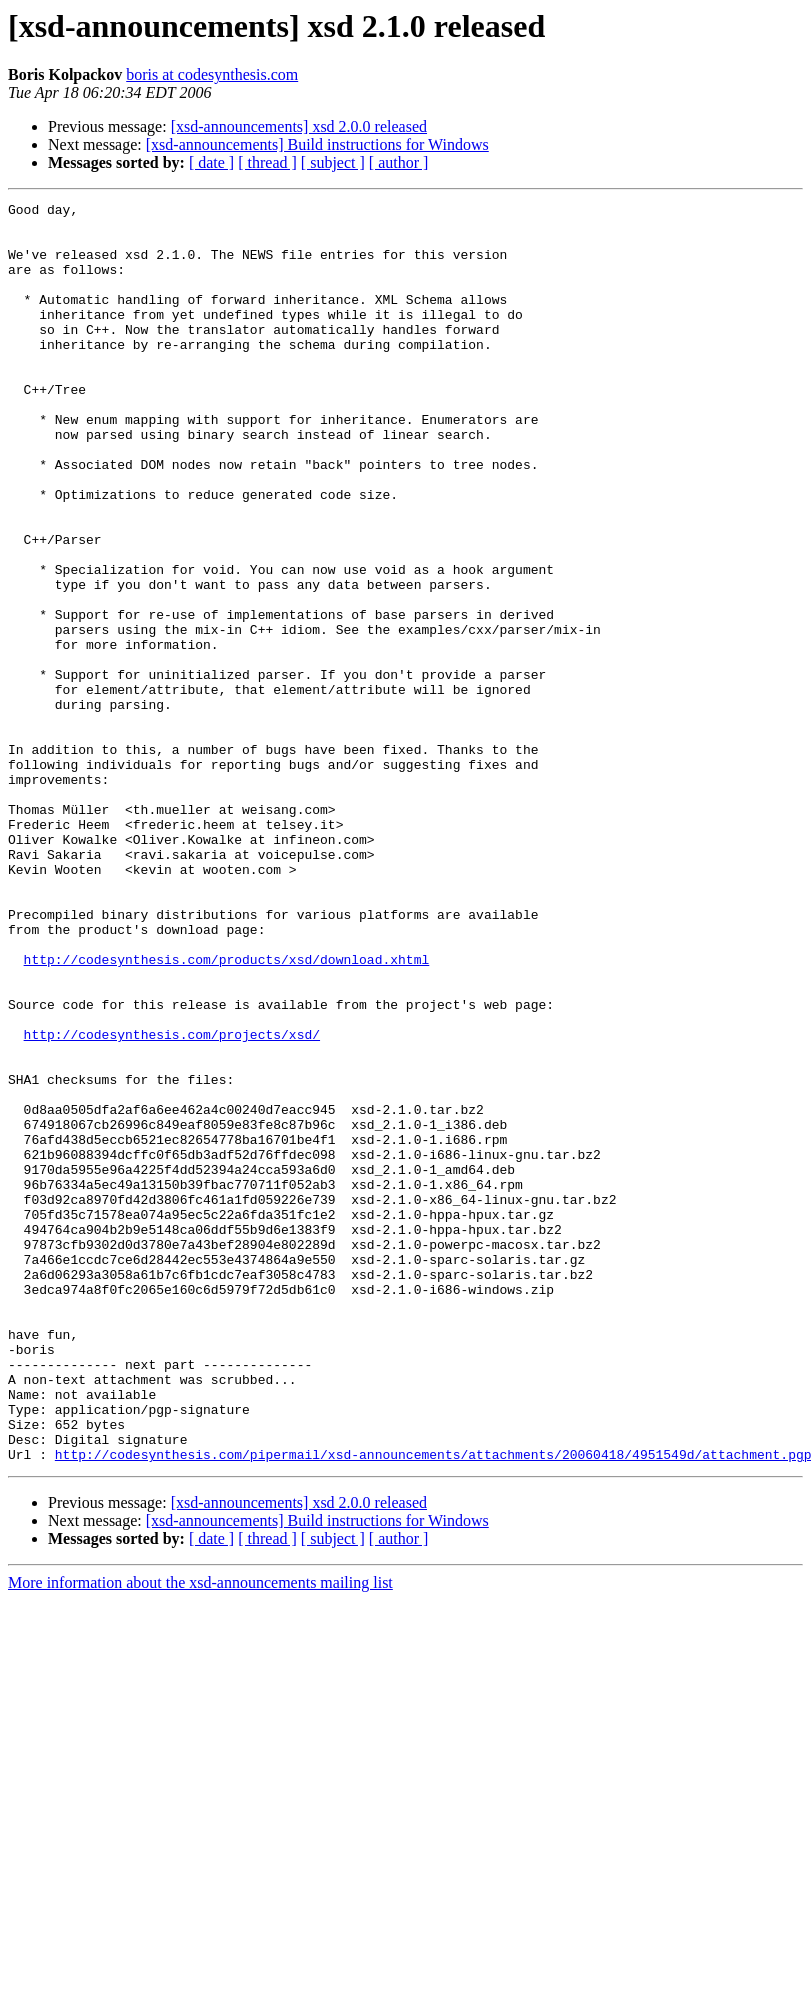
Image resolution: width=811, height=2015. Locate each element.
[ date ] (211, 162)
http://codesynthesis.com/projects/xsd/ (172, 1202)
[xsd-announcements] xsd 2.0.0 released (299, 126)
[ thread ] (267, 162)
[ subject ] (333, 162)
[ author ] (399, 162)
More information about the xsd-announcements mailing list (200, 1834)
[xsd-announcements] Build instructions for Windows (317, 144)
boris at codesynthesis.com (212, 74)
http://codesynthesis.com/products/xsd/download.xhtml (227, 1112)
